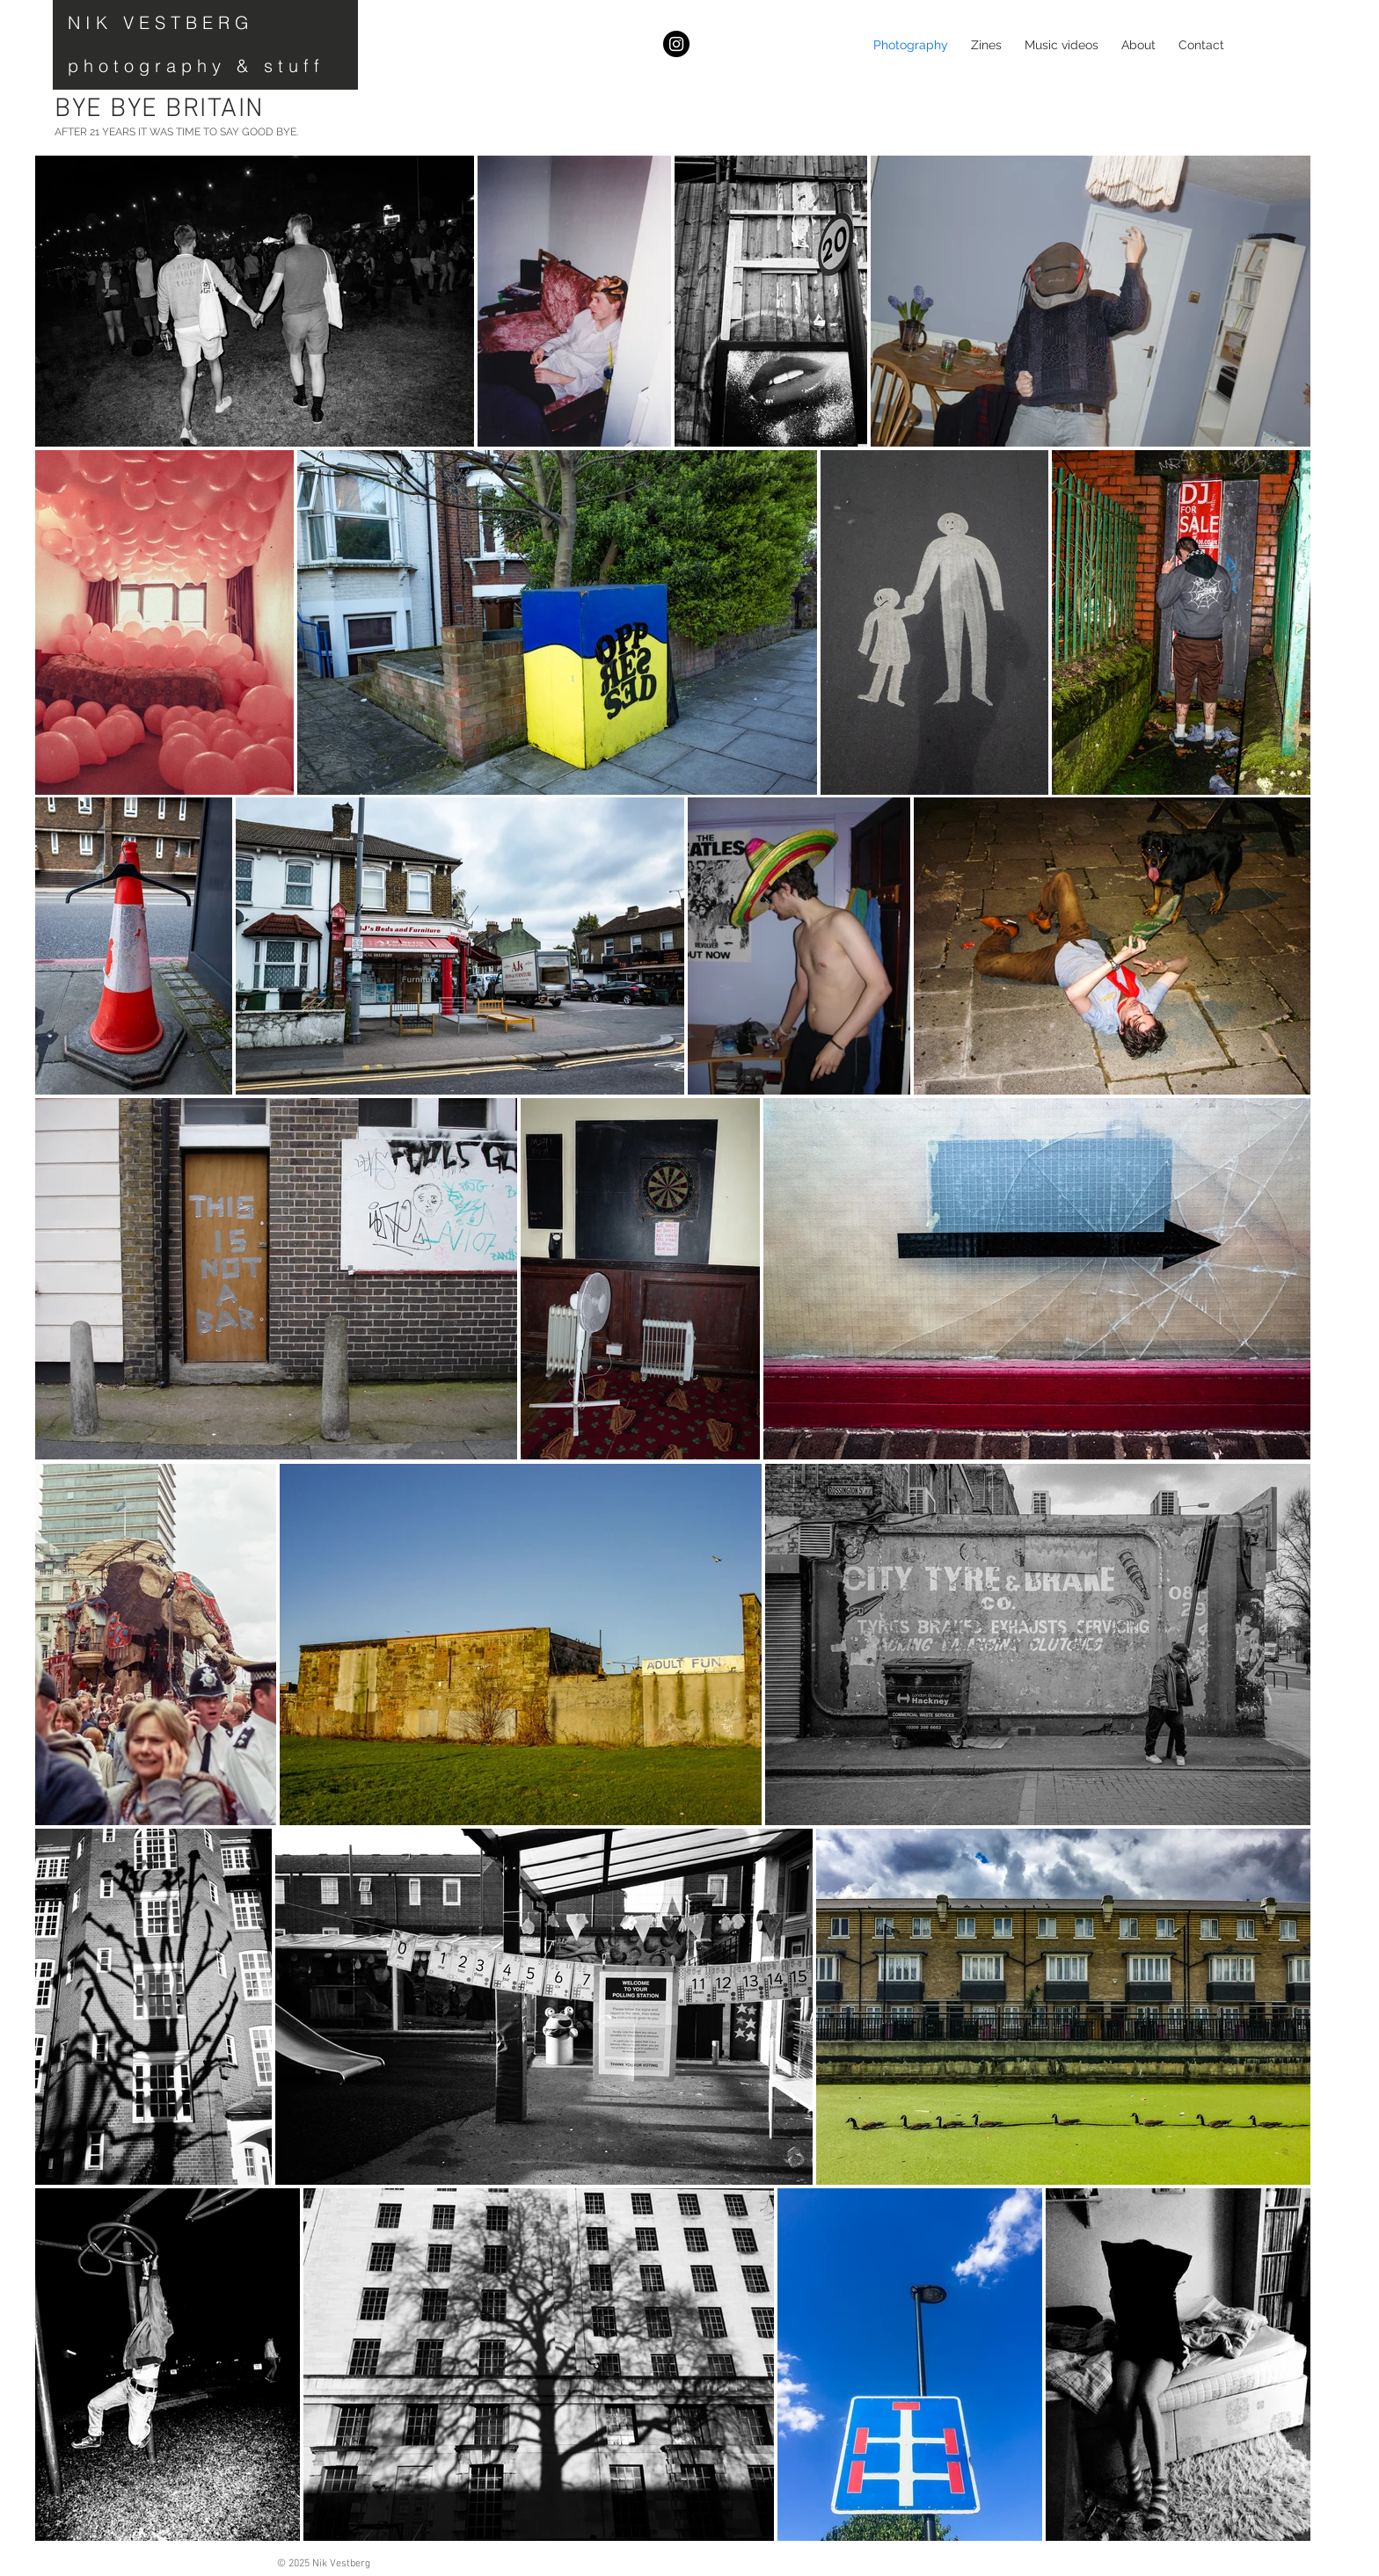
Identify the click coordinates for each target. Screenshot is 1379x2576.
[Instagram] (676, 44)
